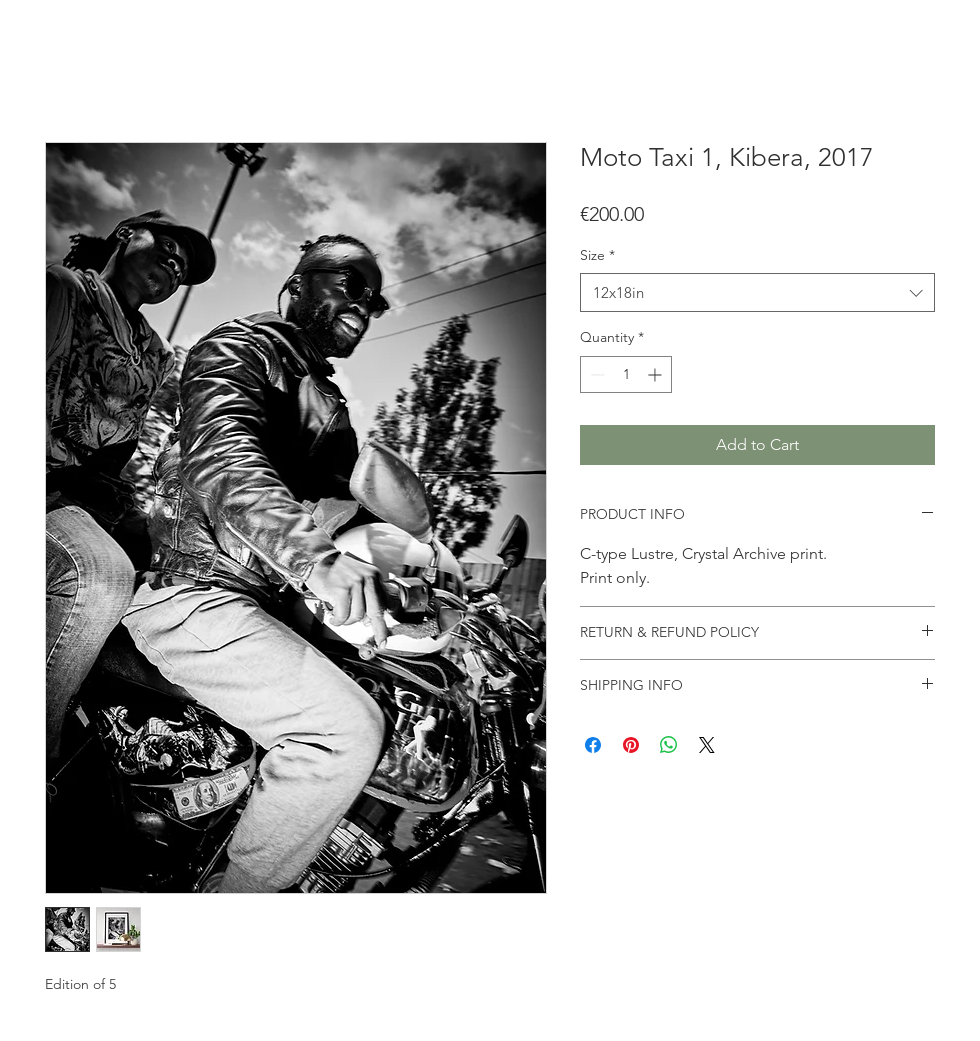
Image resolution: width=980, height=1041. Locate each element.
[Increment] (656, 374)
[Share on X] (707, 745)
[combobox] (757, 292)
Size (597, 255)
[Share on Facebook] (593, 745)
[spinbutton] (626, 374)
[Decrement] (595, 374)
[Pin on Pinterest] (631, 745)
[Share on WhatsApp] (669, 745)
